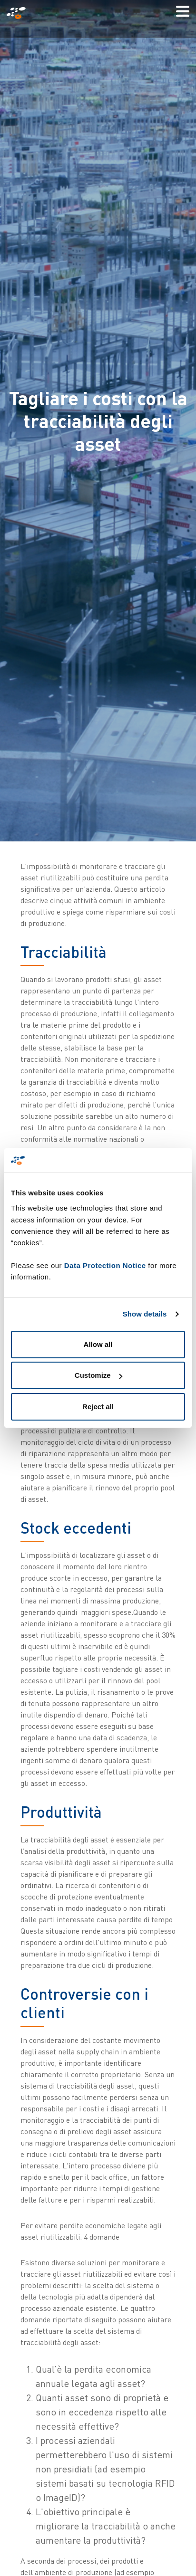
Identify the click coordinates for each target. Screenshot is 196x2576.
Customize (98, 1375)
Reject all (98, 1406)
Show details (145, 1314)
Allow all (98, 1344)
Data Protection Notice (105, 1265)
